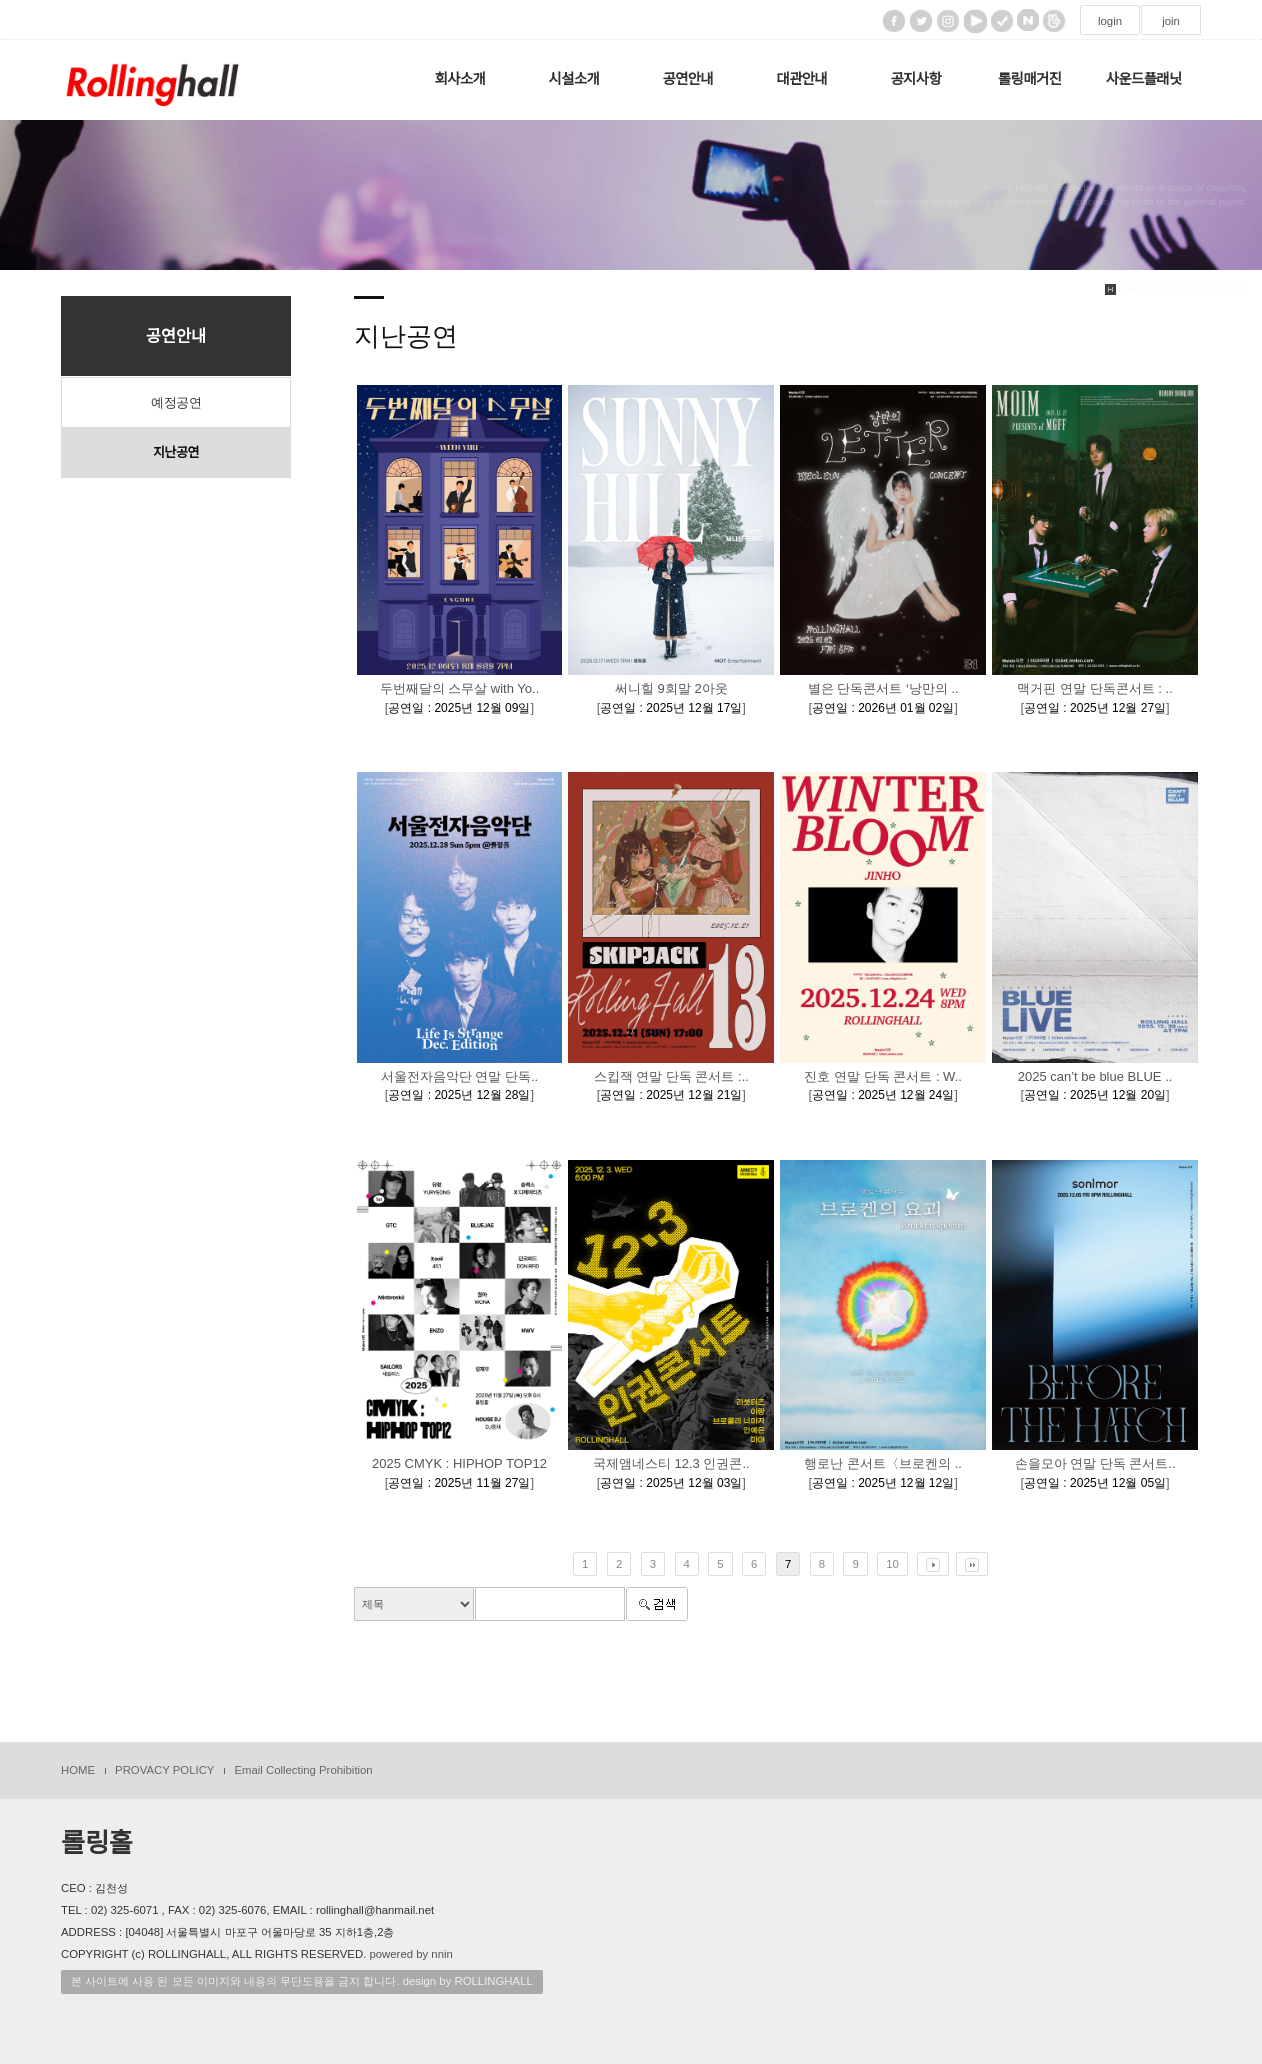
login (1110, 21)
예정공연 (176, 402)
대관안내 (802, 79)
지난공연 (176, 452)
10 (892, 1564)
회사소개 (460, 79)
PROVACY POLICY (164, 1770)
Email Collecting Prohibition (303, 1770)
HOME (78, 1770)
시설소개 (574, 79)
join (1171, 21)
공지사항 (915, 79)
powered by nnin (410, 1954)
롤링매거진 (1029, 79)
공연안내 (688, 79)
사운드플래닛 (1144, 79)
